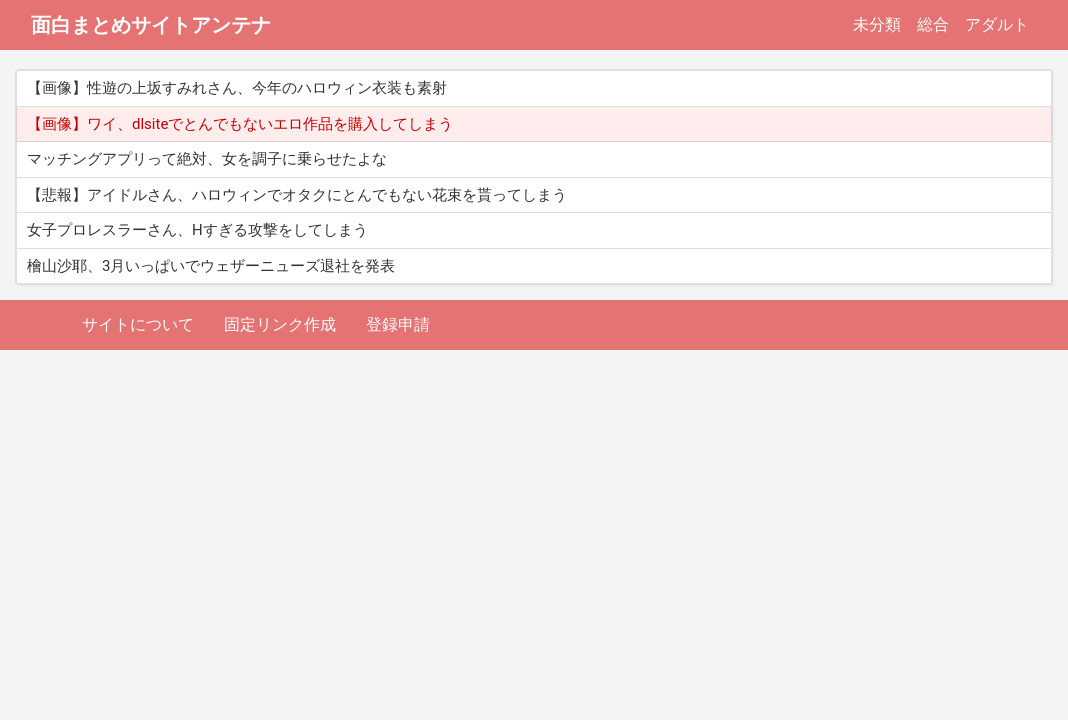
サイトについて (138, 324)
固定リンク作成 (280, 324)
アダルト (997, 24)
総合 (933, 24)
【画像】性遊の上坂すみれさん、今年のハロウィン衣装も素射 (237, 88)
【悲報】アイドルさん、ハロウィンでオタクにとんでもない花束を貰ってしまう (297, 195)
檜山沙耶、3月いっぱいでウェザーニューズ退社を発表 (211, 266)
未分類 (877, 24)
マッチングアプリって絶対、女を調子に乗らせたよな (207, 159)
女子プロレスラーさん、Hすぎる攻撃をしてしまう (197, 230)
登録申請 (398, 324)
